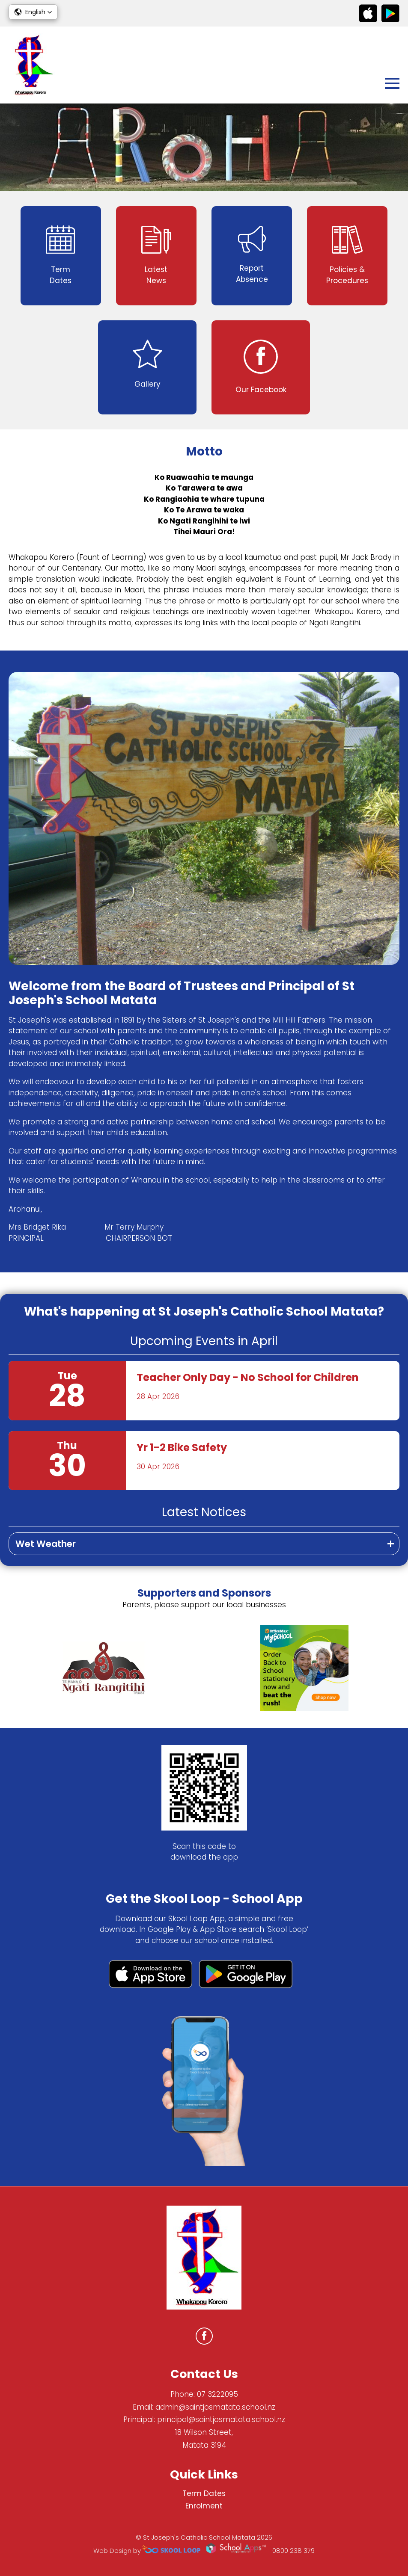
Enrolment (204, 2506)
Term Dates (204, 2493)
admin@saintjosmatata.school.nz (215, 2407)
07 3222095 (217, 2394)
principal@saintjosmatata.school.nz (221, 2419)
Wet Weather (45, 1544)
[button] (33, 12)
